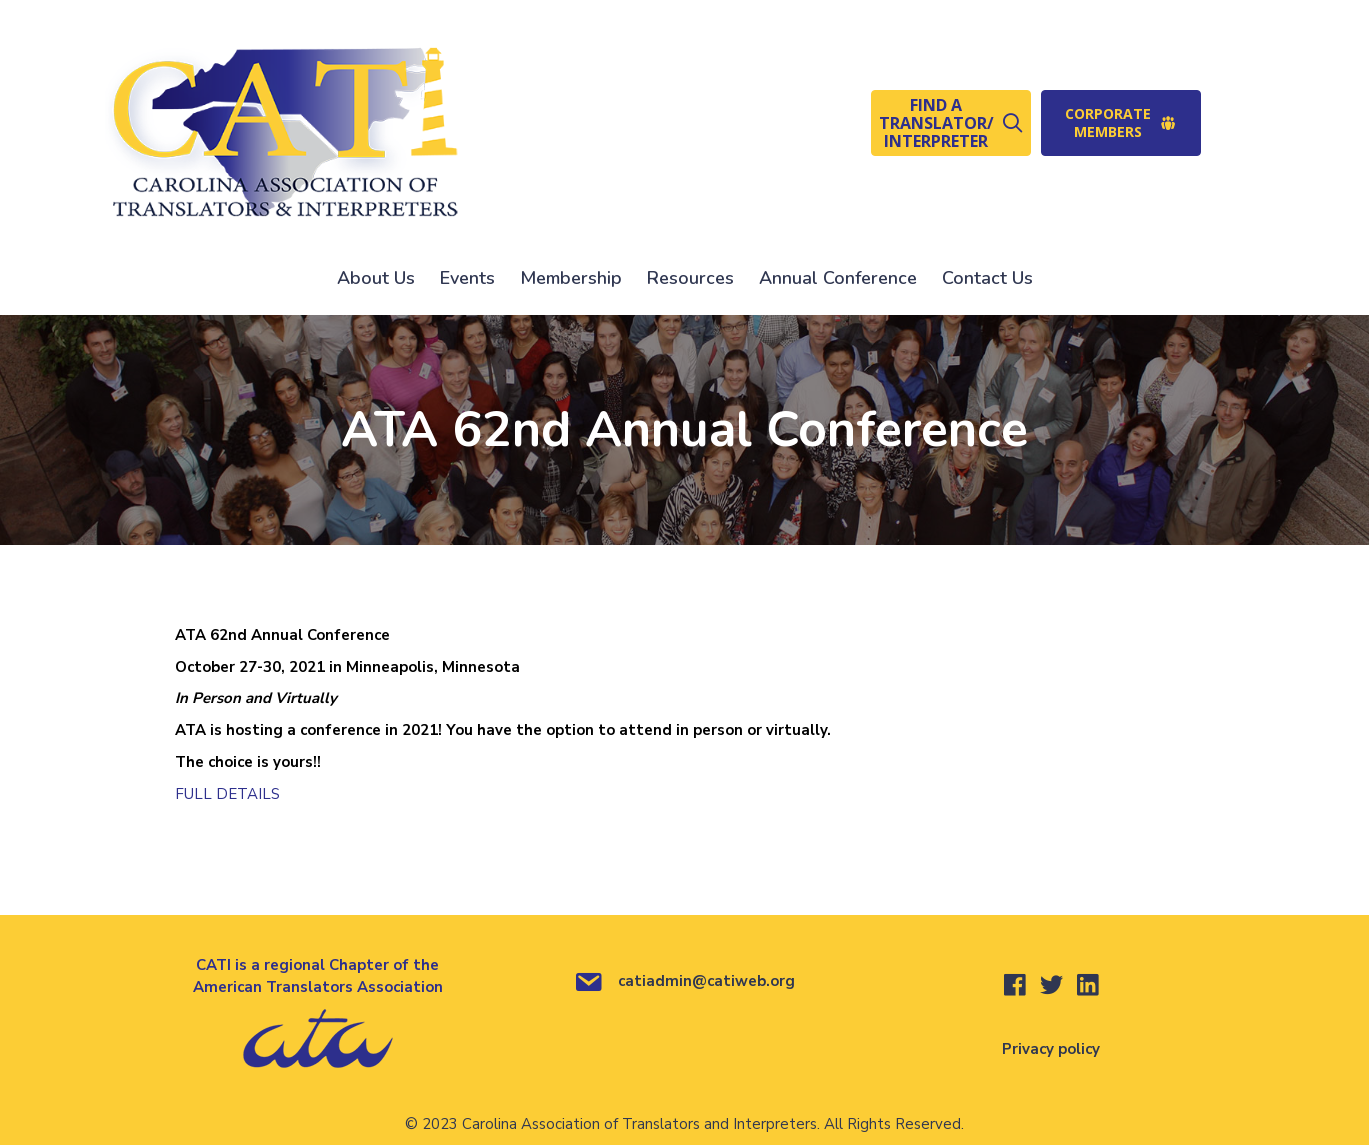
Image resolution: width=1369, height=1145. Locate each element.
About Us (376, 278)
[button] (951, 123)
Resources (690, 278)
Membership (571, 278)
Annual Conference (838, 278)
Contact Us (987, 278)
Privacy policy (1051, 1049)
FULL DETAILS (227, 794)
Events (467, 278)
